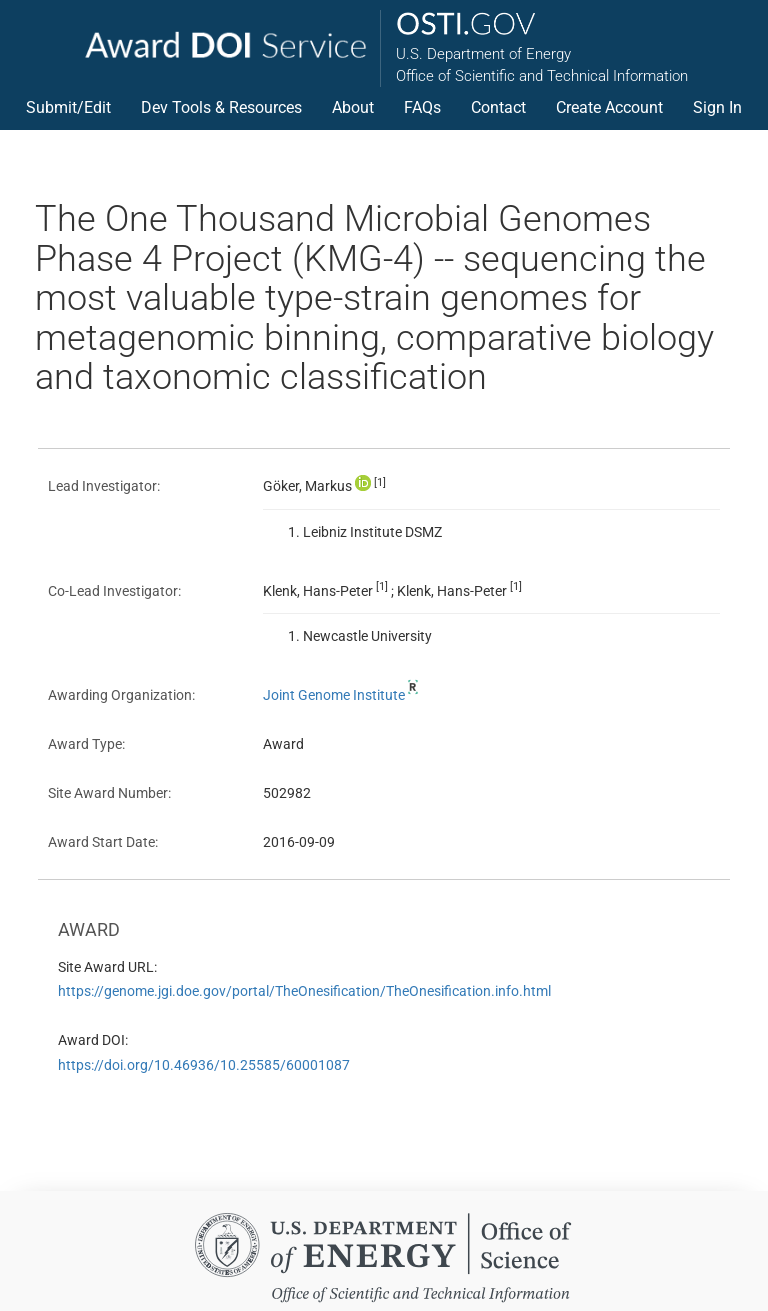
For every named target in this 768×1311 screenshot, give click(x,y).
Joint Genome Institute (342, 695)
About (353, 107)
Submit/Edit (68, 107)
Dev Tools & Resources (221, 107)
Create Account (609, 107)
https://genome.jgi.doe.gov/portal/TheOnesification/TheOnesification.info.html (304, 991)
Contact (498, 107)
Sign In (717, 107)
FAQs (422, 107)
